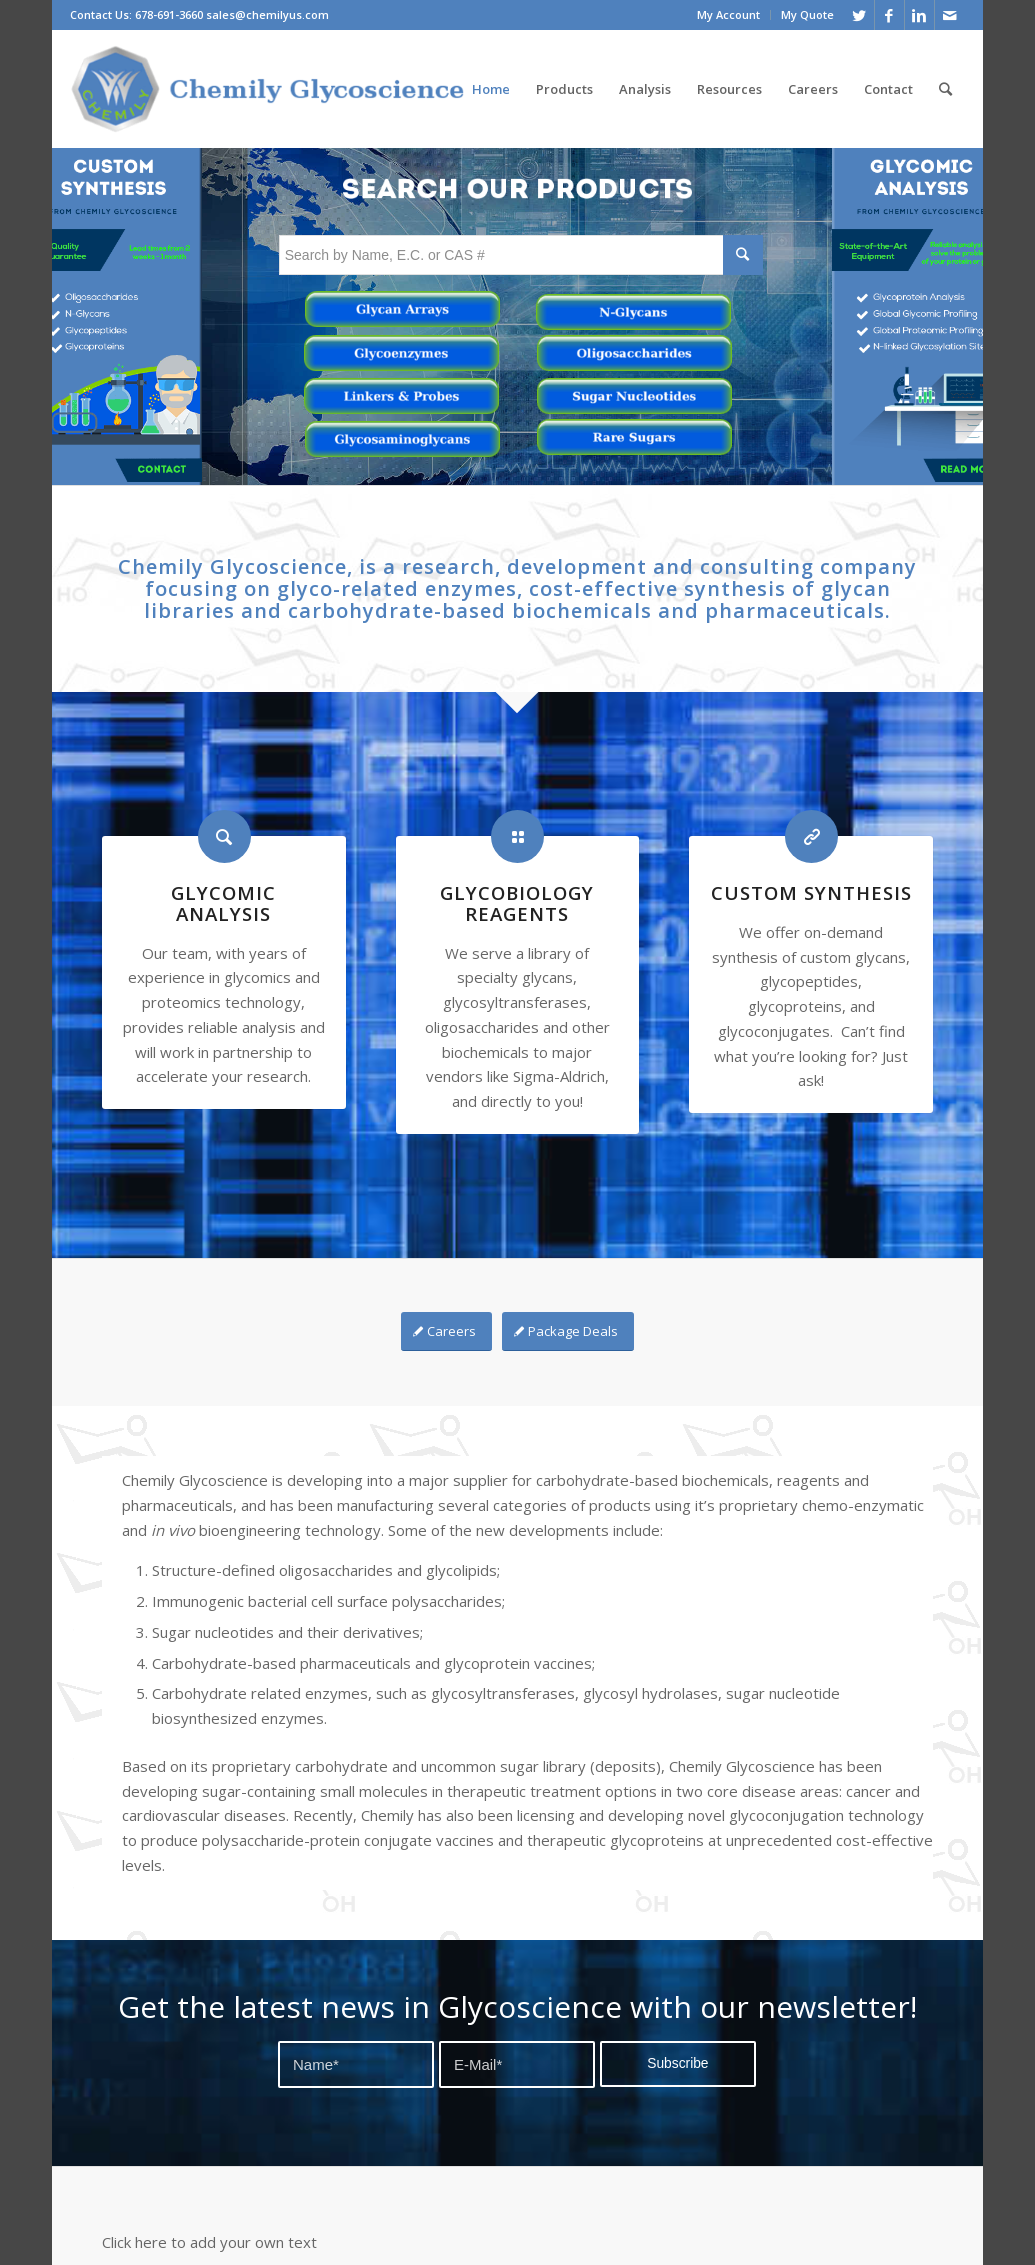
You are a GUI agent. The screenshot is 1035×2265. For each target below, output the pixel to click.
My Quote (807, 14)
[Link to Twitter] (859, 15)
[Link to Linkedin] (919, 15)
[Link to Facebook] (889, 15)
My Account (728, 14)
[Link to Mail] (950, 15)
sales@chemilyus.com (267, 14)
